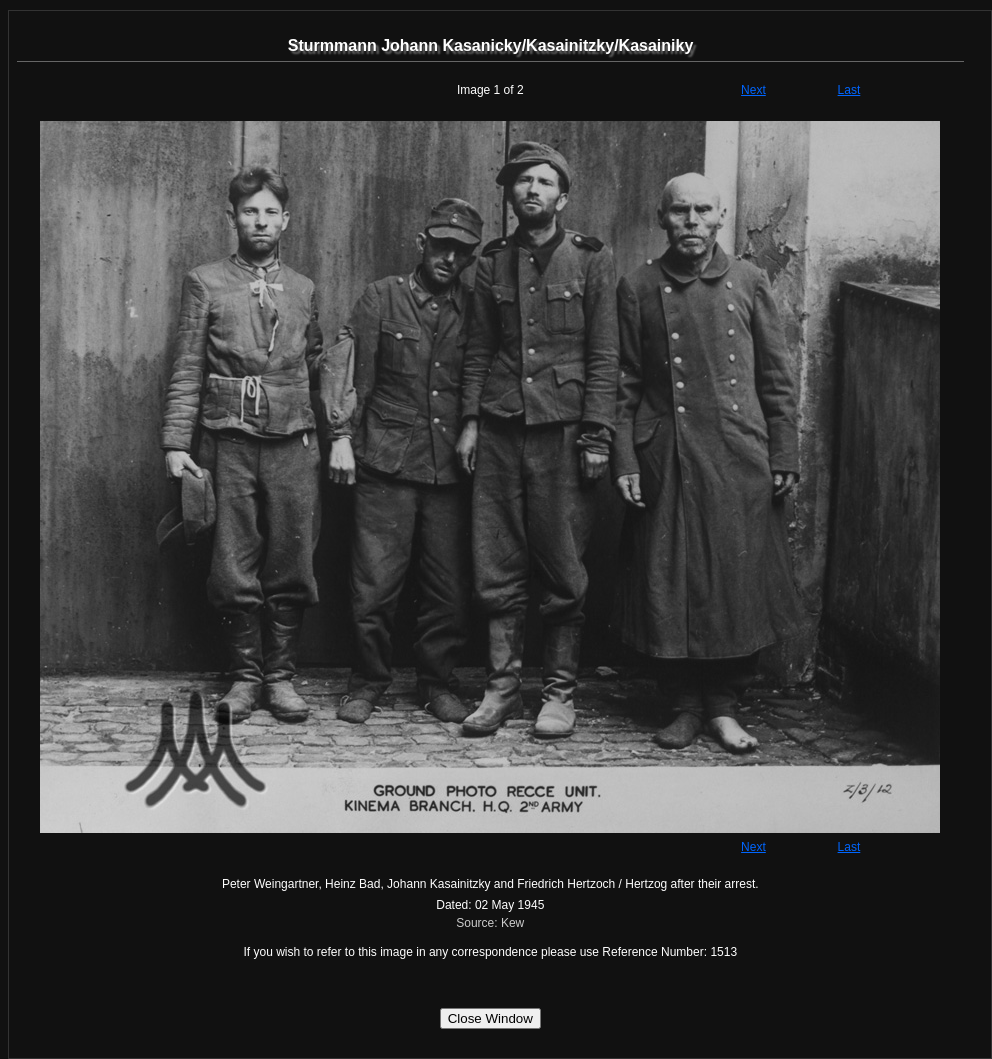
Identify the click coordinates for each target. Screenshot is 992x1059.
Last (849, 90)
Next (753, 90)
